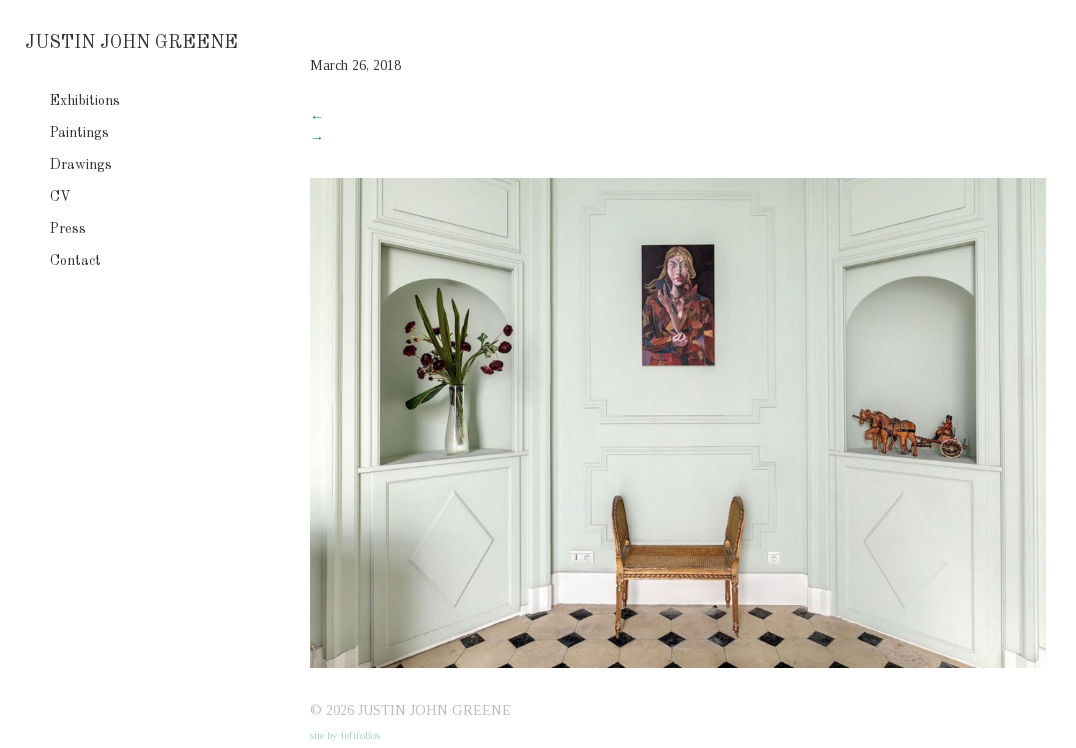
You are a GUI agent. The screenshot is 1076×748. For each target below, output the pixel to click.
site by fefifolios (345, 735)
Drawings (81, 165)
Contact (75, 261)
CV (60, 197)
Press (68, 229)
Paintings (79, 133)
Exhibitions (85, 101)
